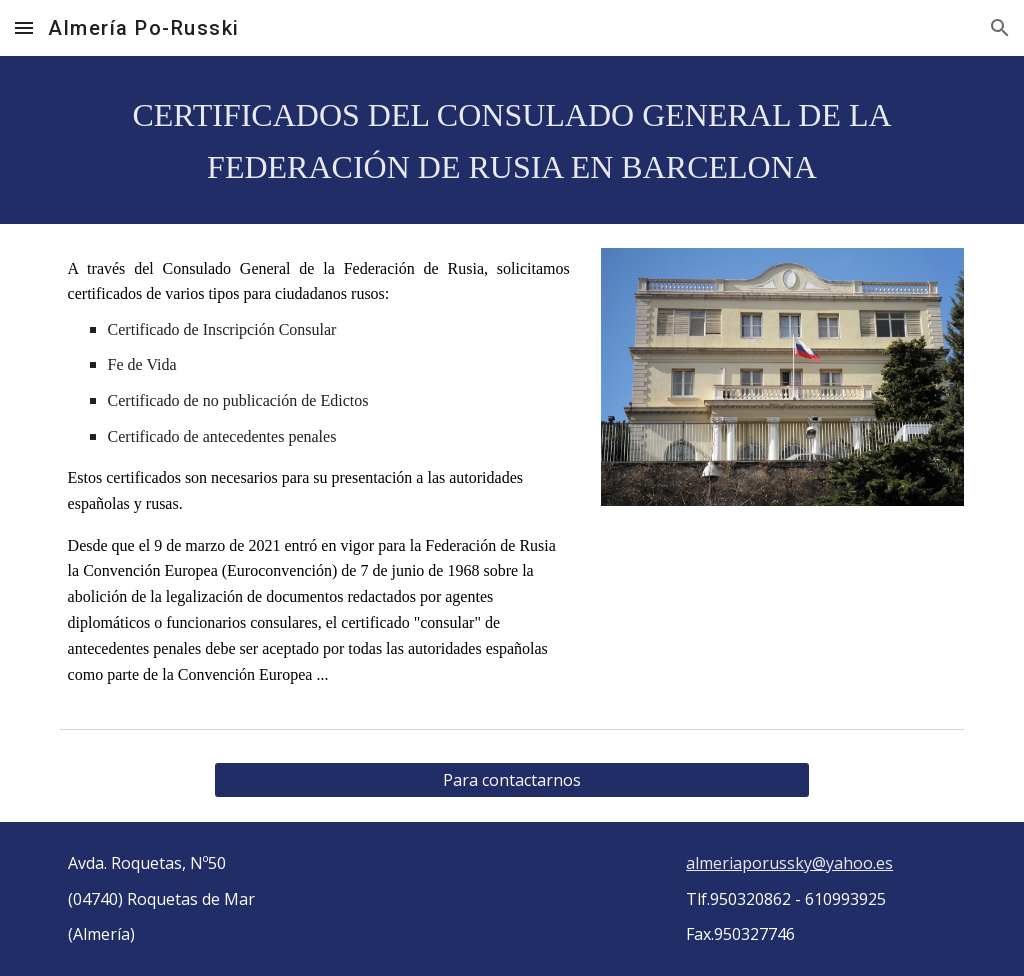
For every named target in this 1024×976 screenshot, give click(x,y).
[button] (24, 27)
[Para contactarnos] (511, 780)
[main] (512, 140)
